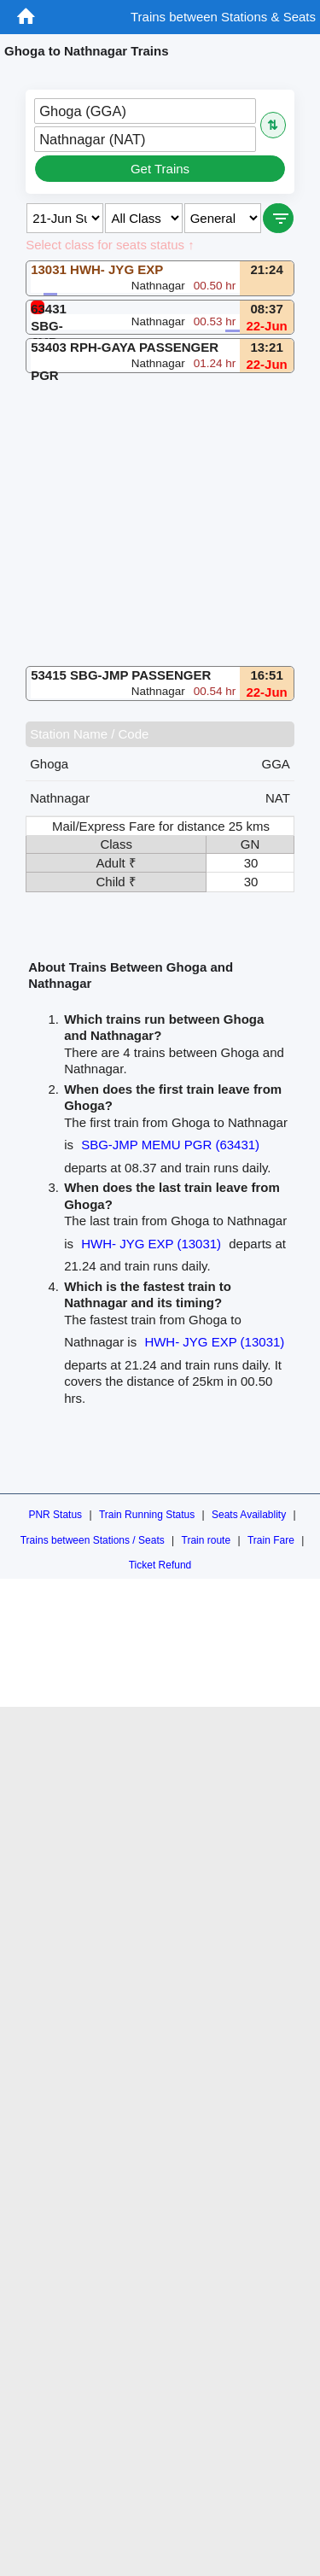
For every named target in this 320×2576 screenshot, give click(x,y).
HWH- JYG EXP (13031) (151, 1243)
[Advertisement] (160, 520)
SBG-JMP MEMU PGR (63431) (170, 1144)
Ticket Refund (160, 1565)
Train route (206, 1540)
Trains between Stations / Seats (92, 1540)
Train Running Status (147, 1515)
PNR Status (55, 1515)
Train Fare (270, 1540)
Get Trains (160, 168)
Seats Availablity (249, 1515)
